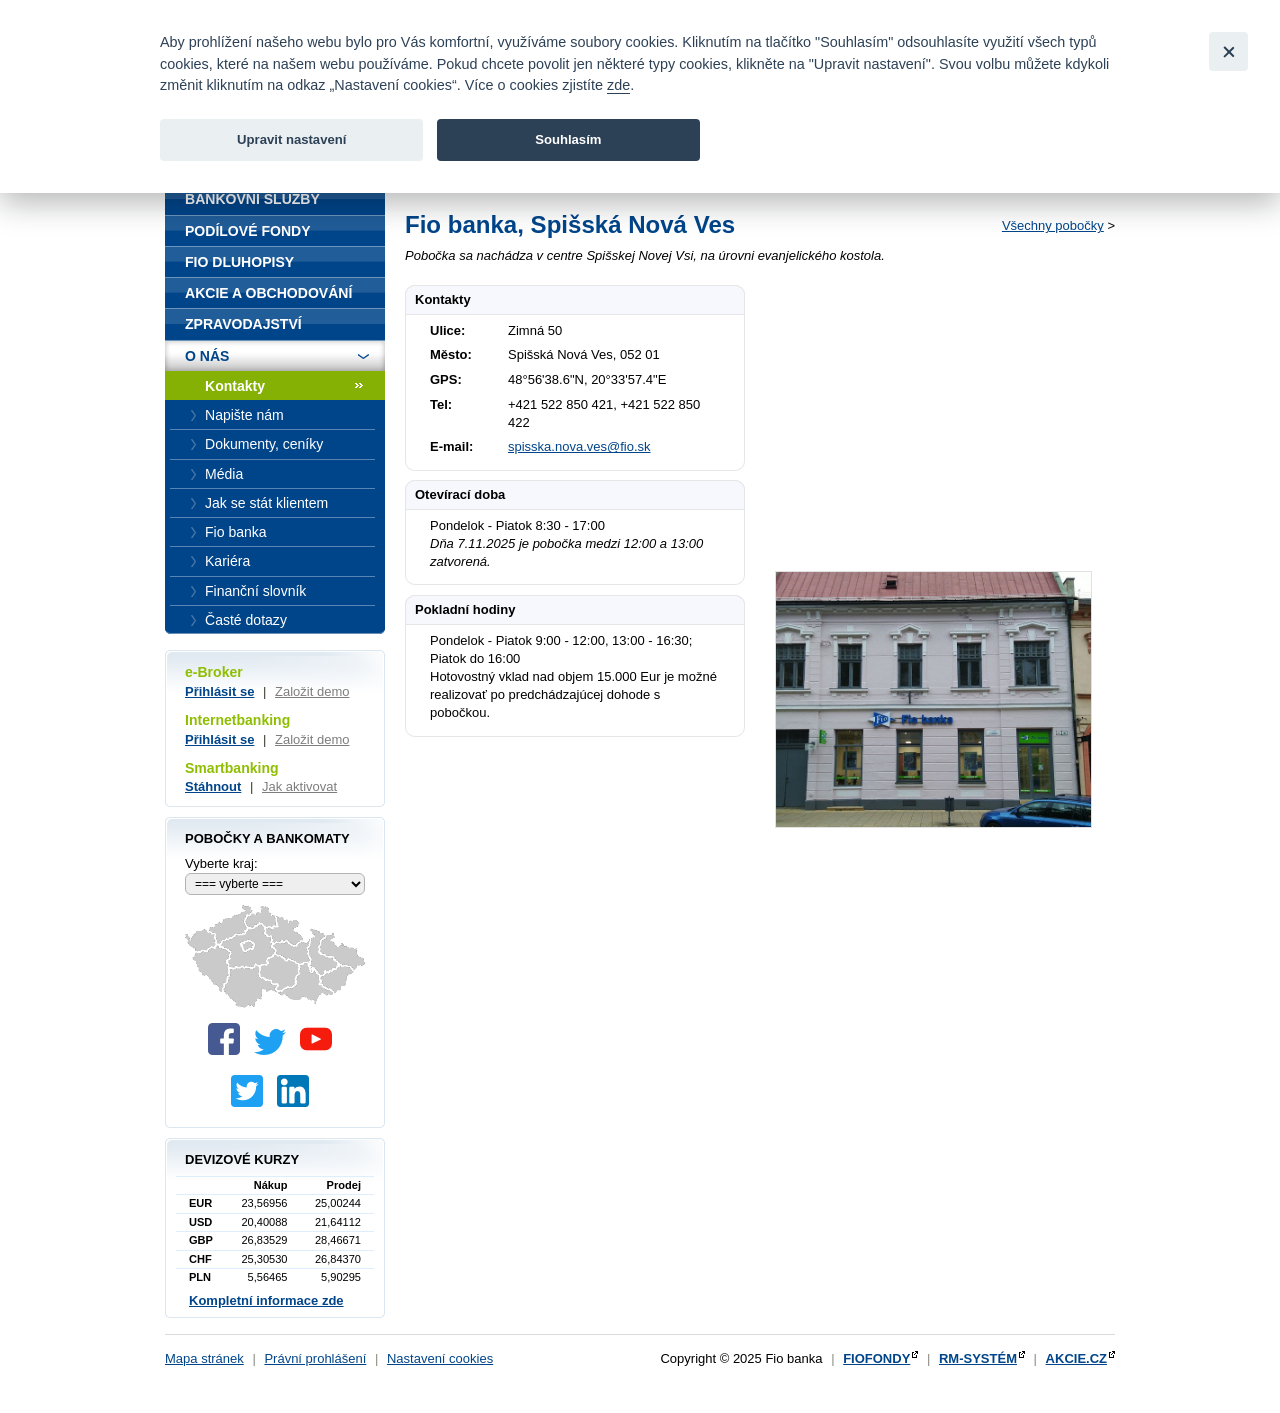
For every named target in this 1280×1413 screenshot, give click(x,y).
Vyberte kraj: (221, 863)
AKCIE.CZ (1076, 1358)
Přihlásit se (219, 691)
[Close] (1228, 51)
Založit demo (312, 691)
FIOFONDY (876, 1358)
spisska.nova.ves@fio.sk (579, 446)
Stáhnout (213, 786)
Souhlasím (568, 139)
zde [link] (618, 85)
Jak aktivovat (299, 786)
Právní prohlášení (315, 1358)
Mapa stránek (204, 1358)
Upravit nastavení (291, 139)
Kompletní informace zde (266, 1300)
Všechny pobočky (1053, 225)
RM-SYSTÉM (978, 1358)
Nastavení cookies (440, 1358)
